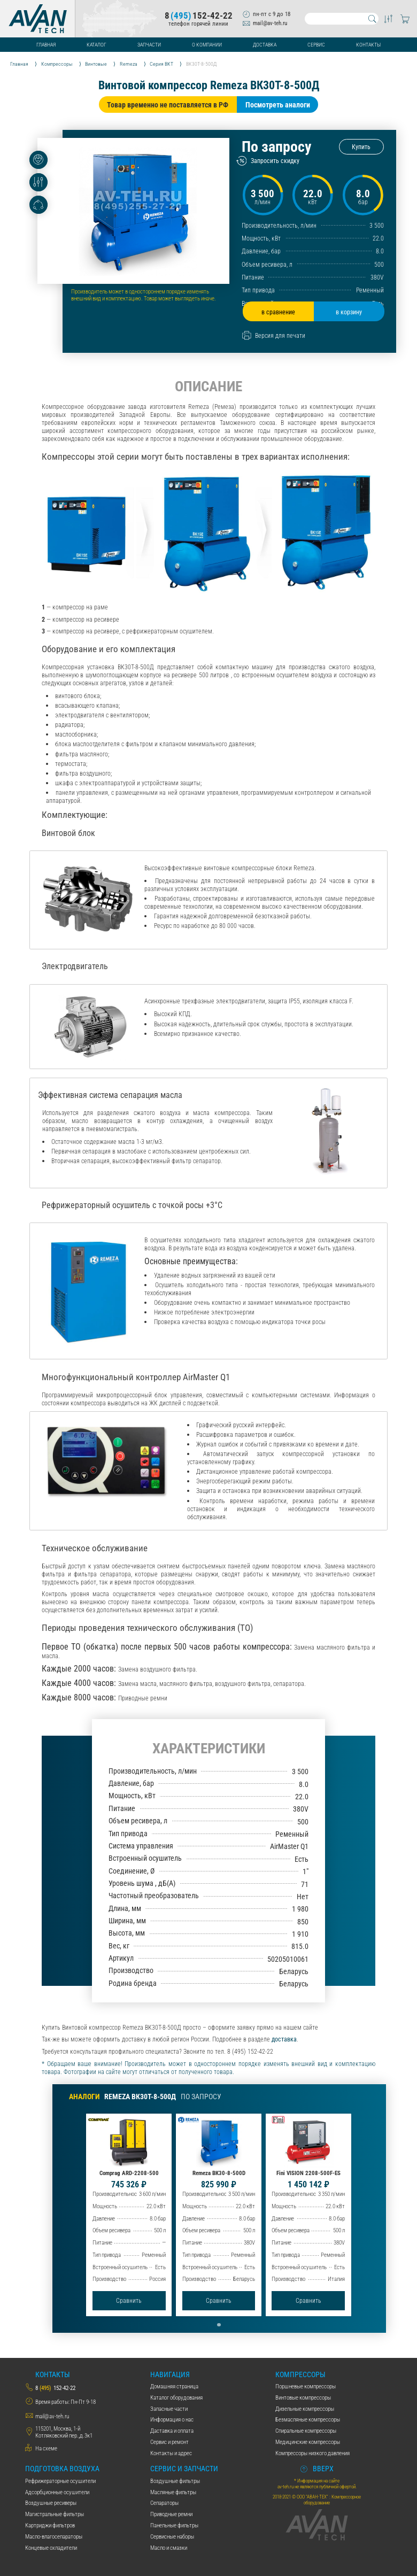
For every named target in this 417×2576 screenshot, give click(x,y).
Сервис (316, 45)
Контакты (368, 45)
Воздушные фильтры (175, 2481)
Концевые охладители (51, 2547)
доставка (284, 2039)
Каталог (96, 45)
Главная (46, 45)
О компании (207, 45)
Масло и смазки (168, 2547)
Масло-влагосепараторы (53, 2536)
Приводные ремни (171, 2514)
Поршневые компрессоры (305, 2386)
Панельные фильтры (174, 2525)
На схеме (46, 2448)
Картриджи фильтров (50, 2525)
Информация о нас (172, 2419)
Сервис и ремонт (169, 2442)
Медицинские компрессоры (307, 2442)
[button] (218, 2324)
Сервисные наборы (172, 2536)
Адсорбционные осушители (57, 2492)
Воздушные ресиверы (50, 2503)
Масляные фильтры (173, 2492)
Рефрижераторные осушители (60, 2481)
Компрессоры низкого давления (312, 2453)
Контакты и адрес (171, 2453)
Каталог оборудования (176, 2397)
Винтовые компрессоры (303, 2397)
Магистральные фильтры (54, 2514)
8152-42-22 (199, 15)
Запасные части (169, 2408)
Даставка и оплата (172, 2430)
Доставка (264, 45)
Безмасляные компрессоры (307, 2419)
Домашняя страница (174, 2386)
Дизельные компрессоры (304, 2408)
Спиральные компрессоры (305, 2430)
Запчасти (149, 45)
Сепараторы (164, 2503)
